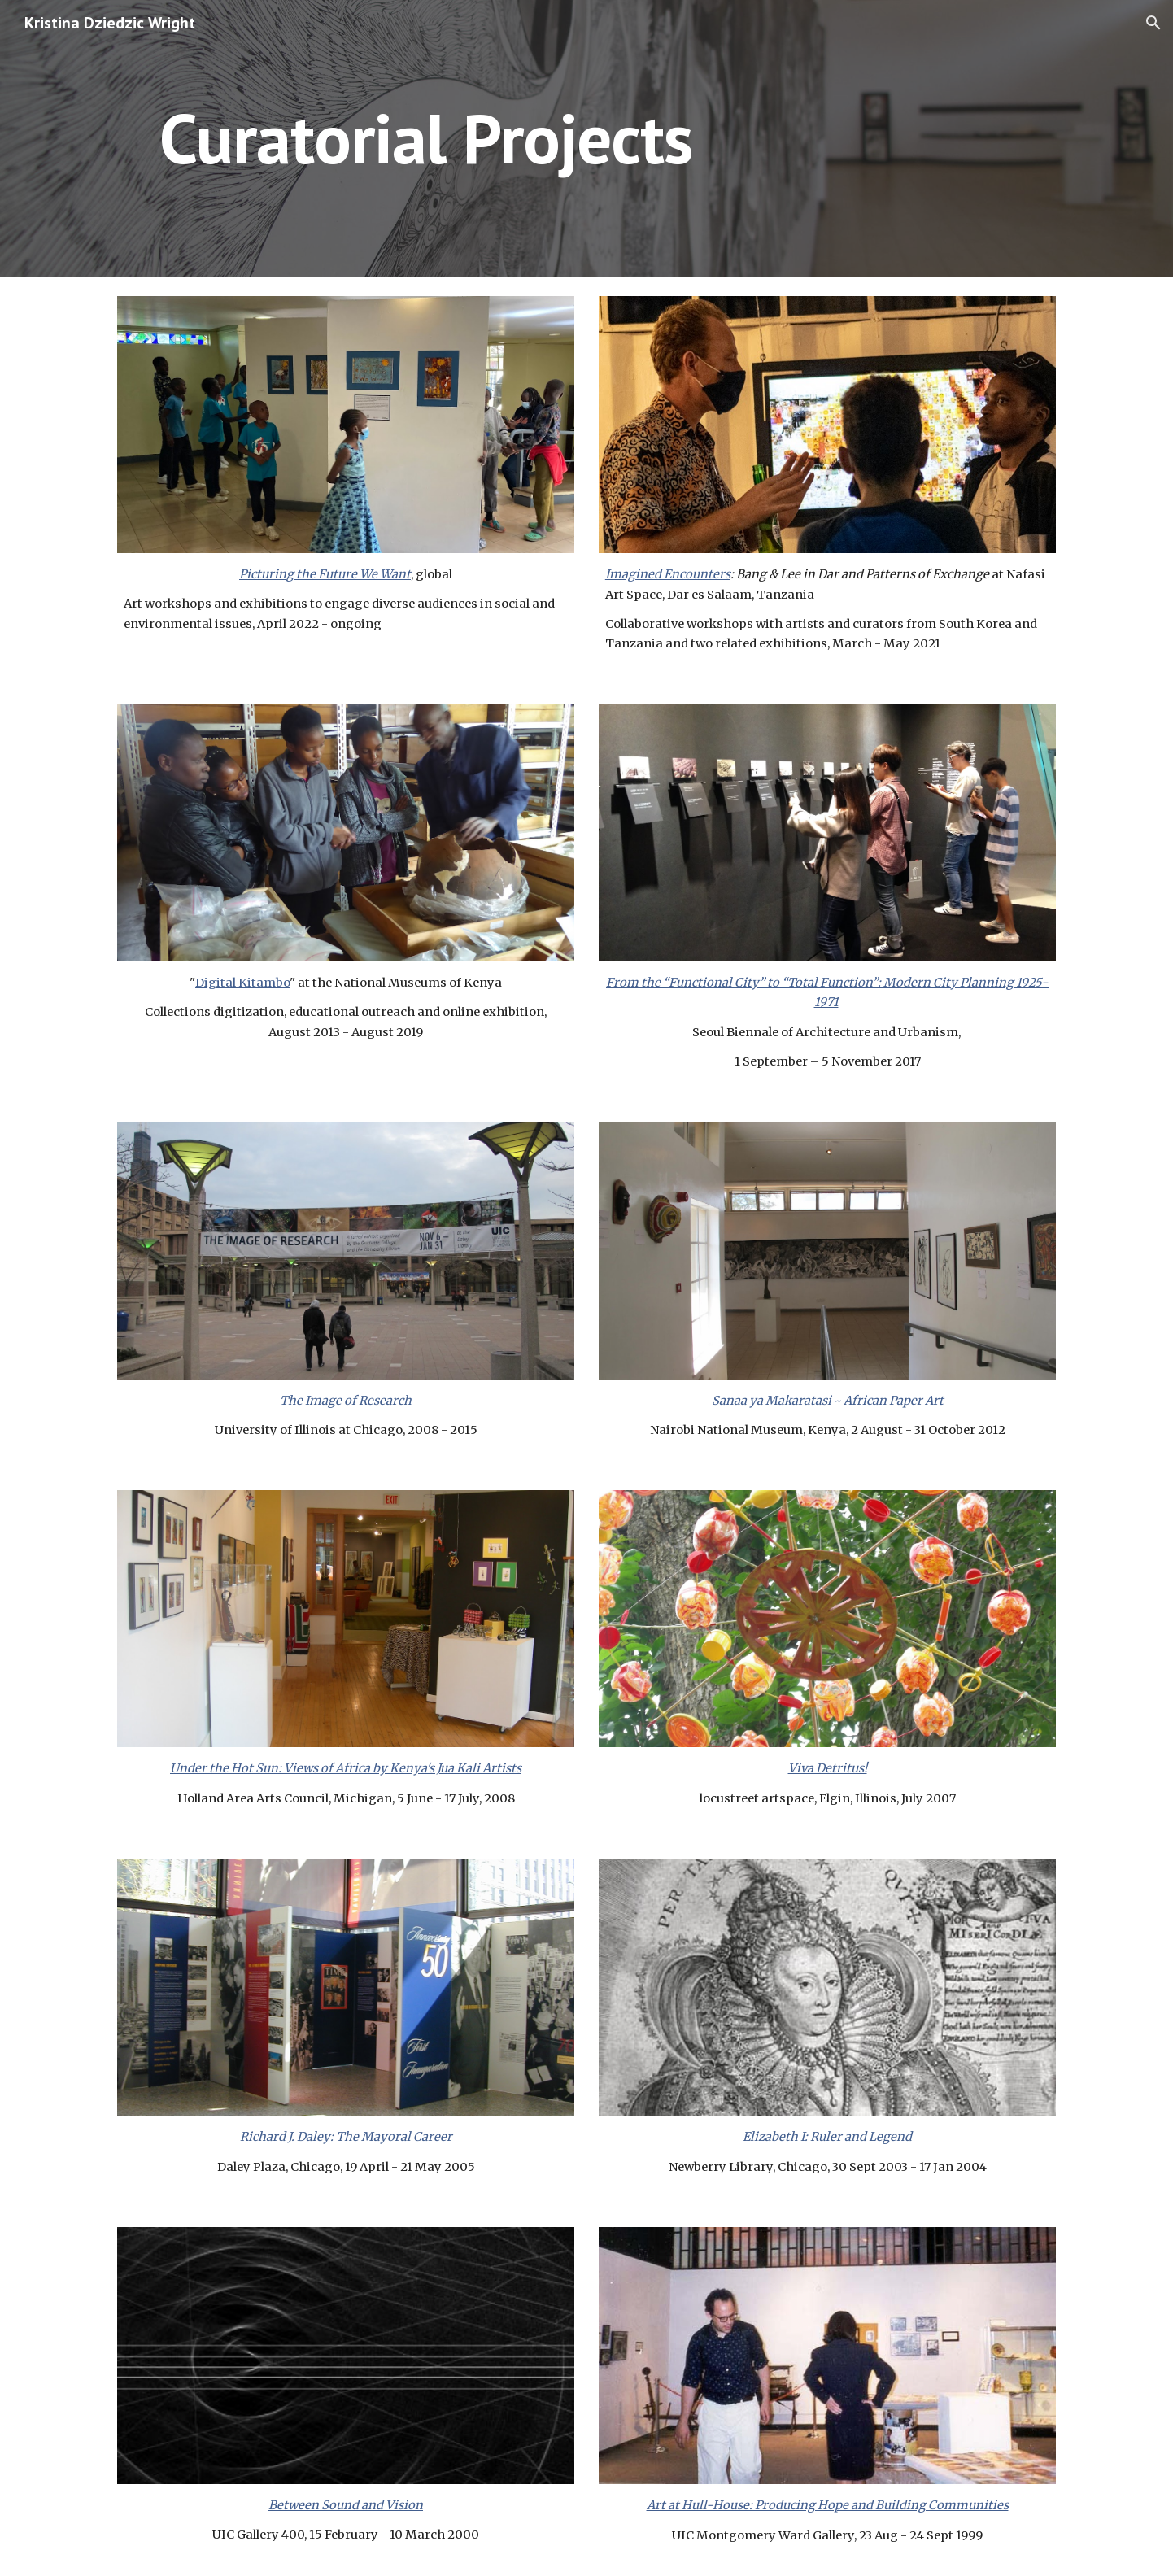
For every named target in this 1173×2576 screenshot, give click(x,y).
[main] (426, 138)
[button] (1153, 22)
